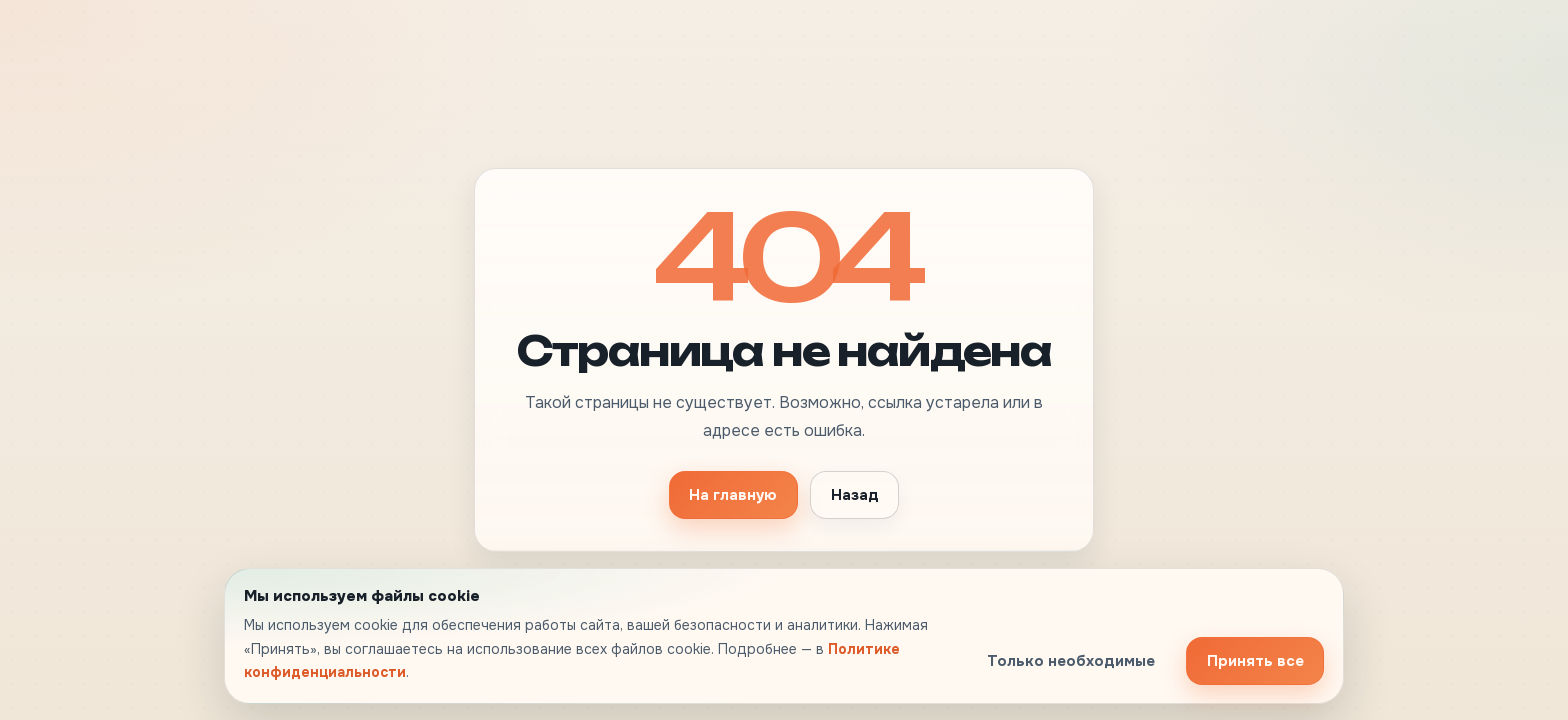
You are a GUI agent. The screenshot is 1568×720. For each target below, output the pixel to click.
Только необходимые (1071, 661)
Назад (855, 495)
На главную (733, 495)
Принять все (1255, 661)
